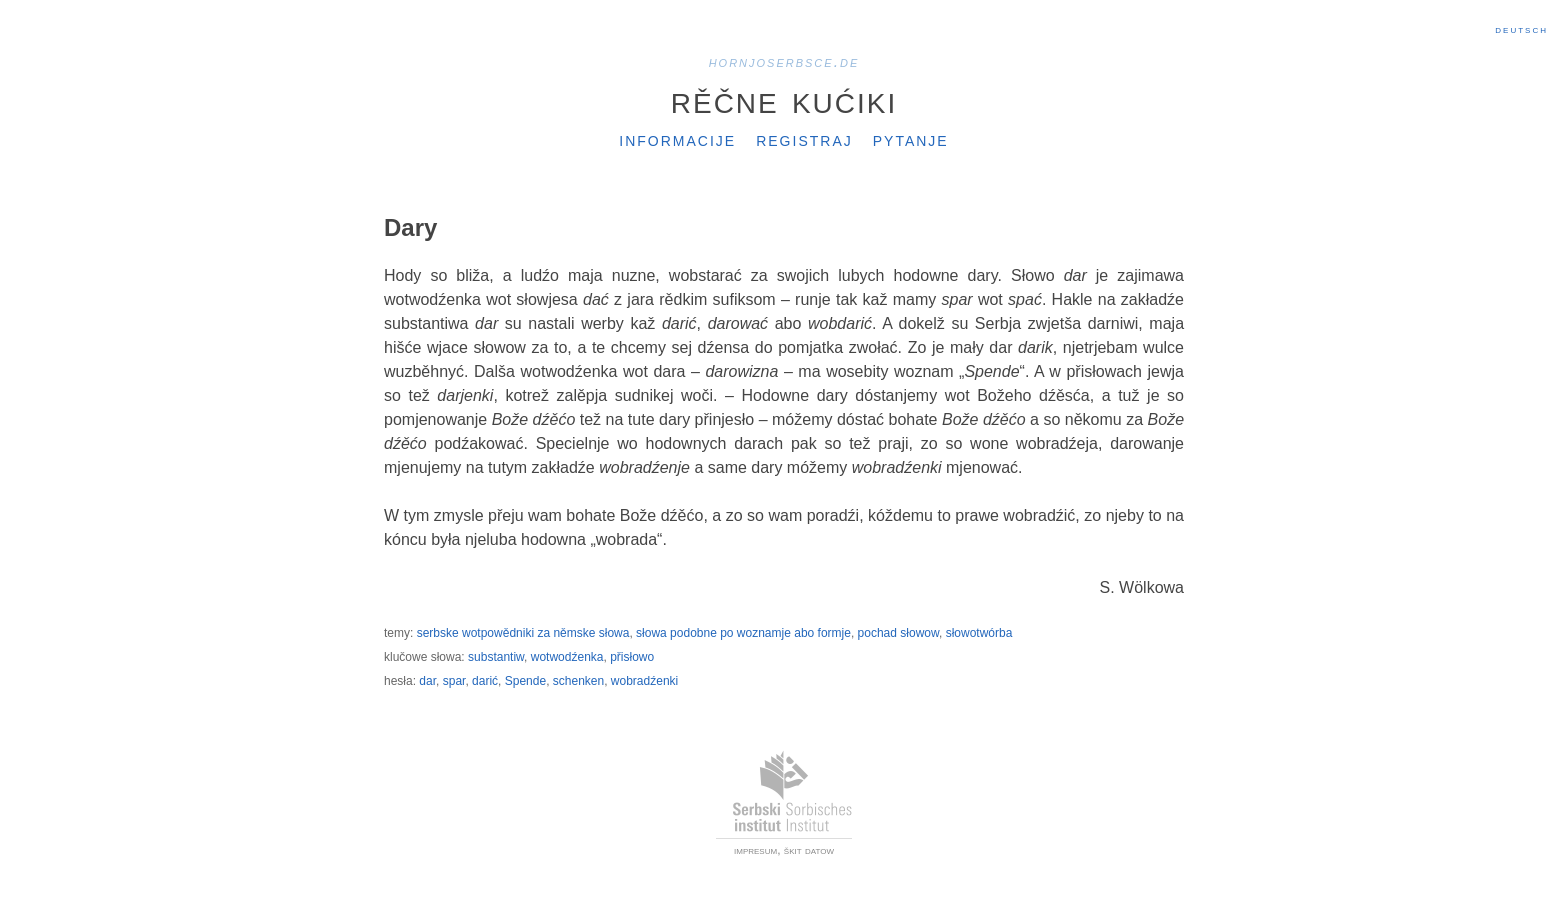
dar (427, 681)
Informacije (677, 139)
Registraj (804, 139)
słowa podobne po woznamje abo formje (743, 633)
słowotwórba (979, 633)
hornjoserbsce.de (784, 61)
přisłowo (632, 657)
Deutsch (1521, 29)
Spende (525, 681)
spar (454, 681)
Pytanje (911, 139)
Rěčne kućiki (784, 99)
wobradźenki (644, 681)
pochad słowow (898, 633)
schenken (578, 681)
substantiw (496, 657)
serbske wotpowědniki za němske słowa (523, 633)
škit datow (809, 850)
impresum (755, 850)
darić (485, 681)
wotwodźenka (567, 657)
